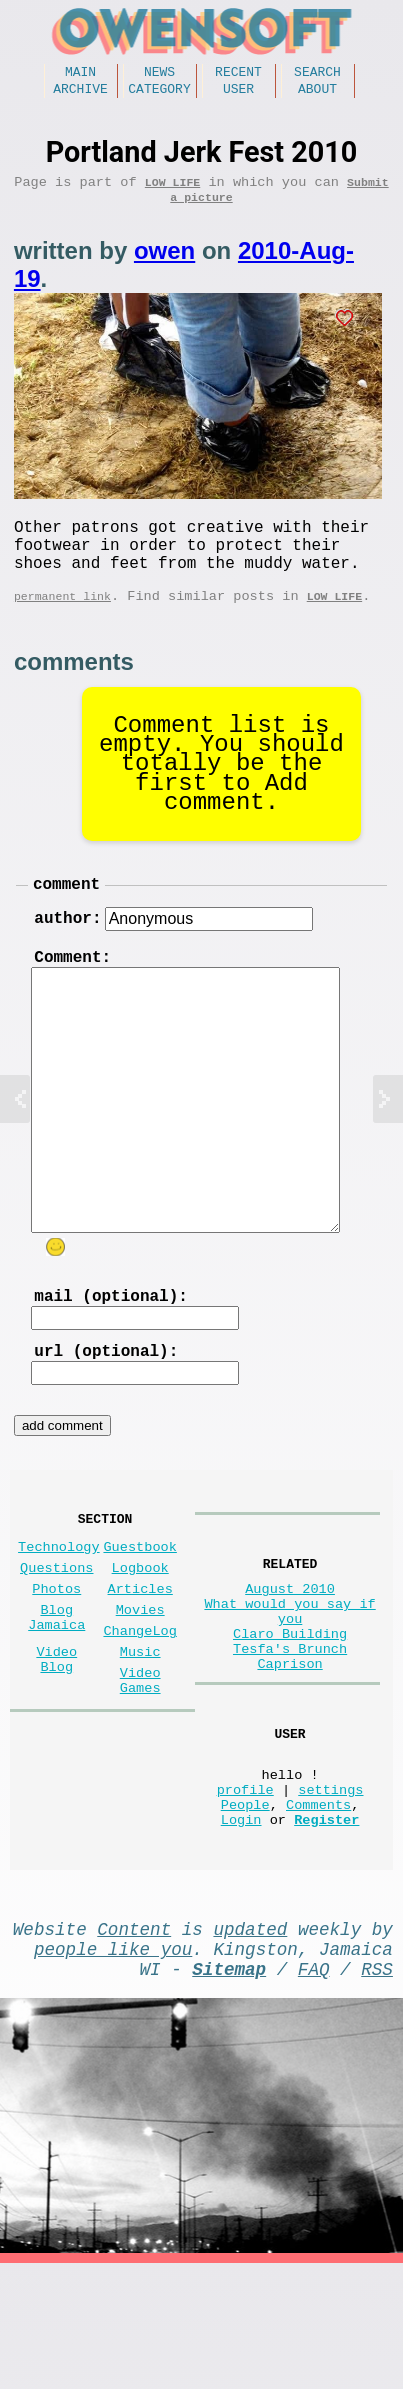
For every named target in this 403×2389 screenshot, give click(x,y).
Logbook (140, 1637)
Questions (56, 1637)
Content (134, 2042)
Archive (80, 94)
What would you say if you (289, 1683)
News (159, 74)
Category (159, 94)
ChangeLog (139, 1712)
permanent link (62, 625)
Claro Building (290, 1711)
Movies (140, 1687)
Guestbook (139, 1612)
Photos (56, 1662)
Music (140, 1737)
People (245, 1909)
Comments (318, 1909)
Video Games (140, 1772)
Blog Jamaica (56, 1697)
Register (326, 1928)
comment (66, 917)
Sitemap (229, 2090)
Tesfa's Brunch (290, 1730)
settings (330, 1890)
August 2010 (290, 1654)
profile (245, 1890)
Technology (59, 1612)
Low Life (172, 191)
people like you (113, 2066)
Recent (238, 74)
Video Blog (56, 1747)
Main (80, 74)
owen (164, 264)
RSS (377, 2090)
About (317, 94)
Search (317, 74)
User (238, 94)
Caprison (289, 1749)
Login (241, 1928)
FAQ (314, 2090)
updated (250, 2042)
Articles (140, 1662)
